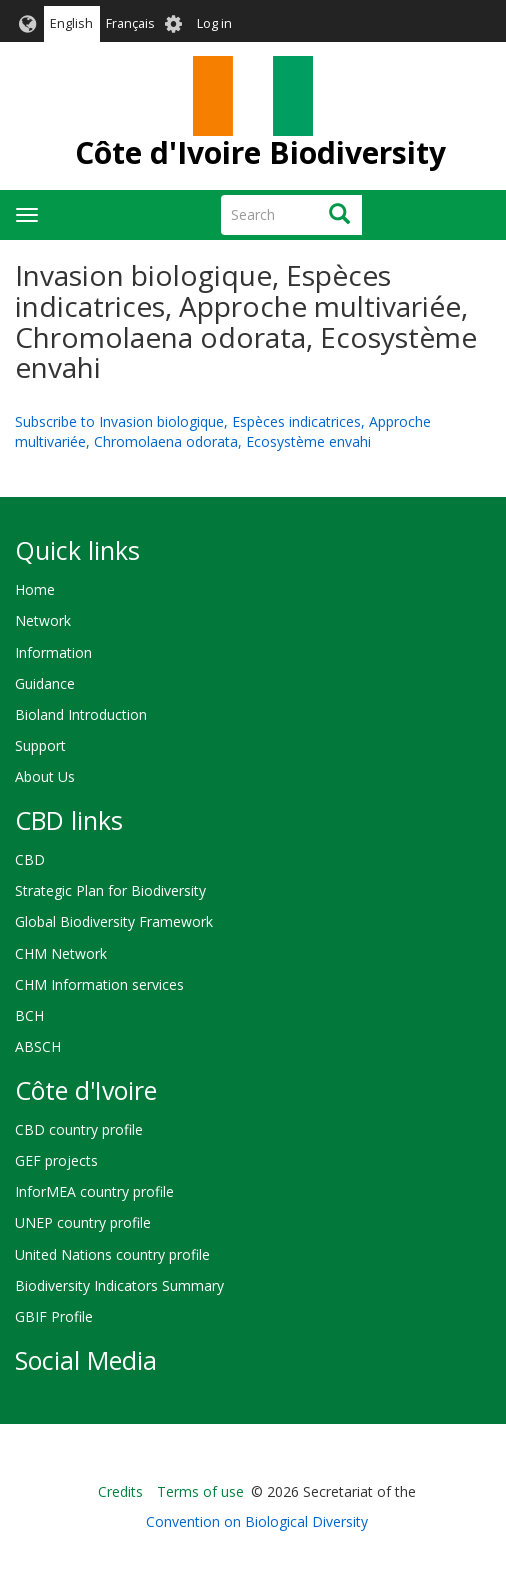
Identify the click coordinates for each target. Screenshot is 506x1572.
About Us (45, 776)
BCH (29, 1015)
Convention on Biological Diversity (257, 1521)
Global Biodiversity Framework (114, 921)
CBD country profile (79, 1129)
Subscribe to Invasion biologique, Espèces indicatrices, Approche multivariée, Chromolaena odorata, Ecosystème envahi (223, 431)
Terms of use (200, 1491)
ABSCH (38, 1046)
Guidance (45, 683)
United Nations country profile (112, 1254)
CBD (30, 859)
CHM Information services (99, 984)
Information (53, 652)
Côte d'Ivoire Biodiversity (260, 152)
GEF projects (56, 1160)
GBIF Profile (54, 1316)
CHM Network (61, 953)
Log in (214, 23)
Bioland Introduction (81, 714)
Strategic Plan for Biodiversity (110, 890)
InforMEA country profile (94, 1191)
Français (130, 23)
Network (43, 620)
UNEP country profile (83, 1222)
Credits (120, 1491)
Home (35, 589)
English (71, 23)
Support (40, 745)
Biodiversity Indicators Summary (119, 1285)
